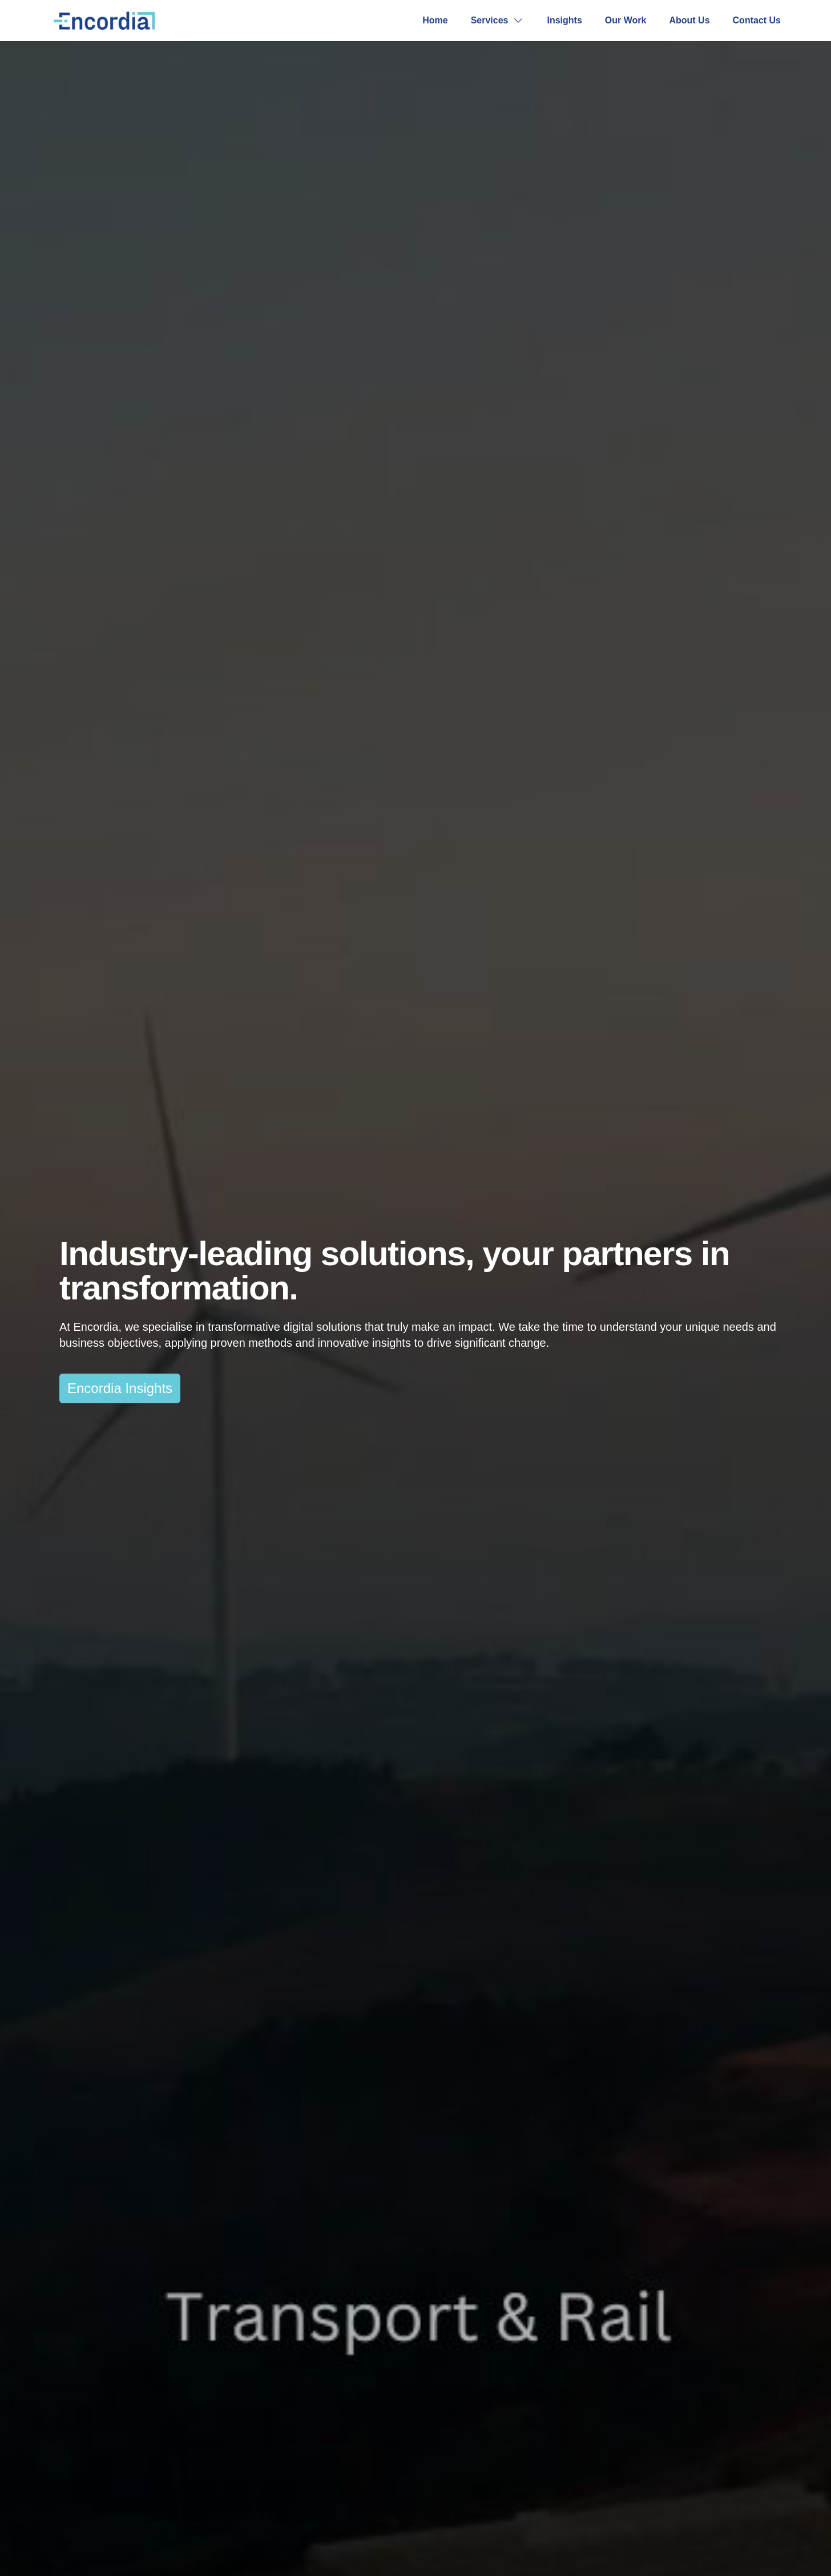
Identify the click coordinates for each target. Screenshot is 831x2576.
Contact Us (757, 20)
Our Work (626, 20)
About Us (689, 20)
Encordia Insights (119, 1388)
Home (434, 20)
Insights (564, 20)
